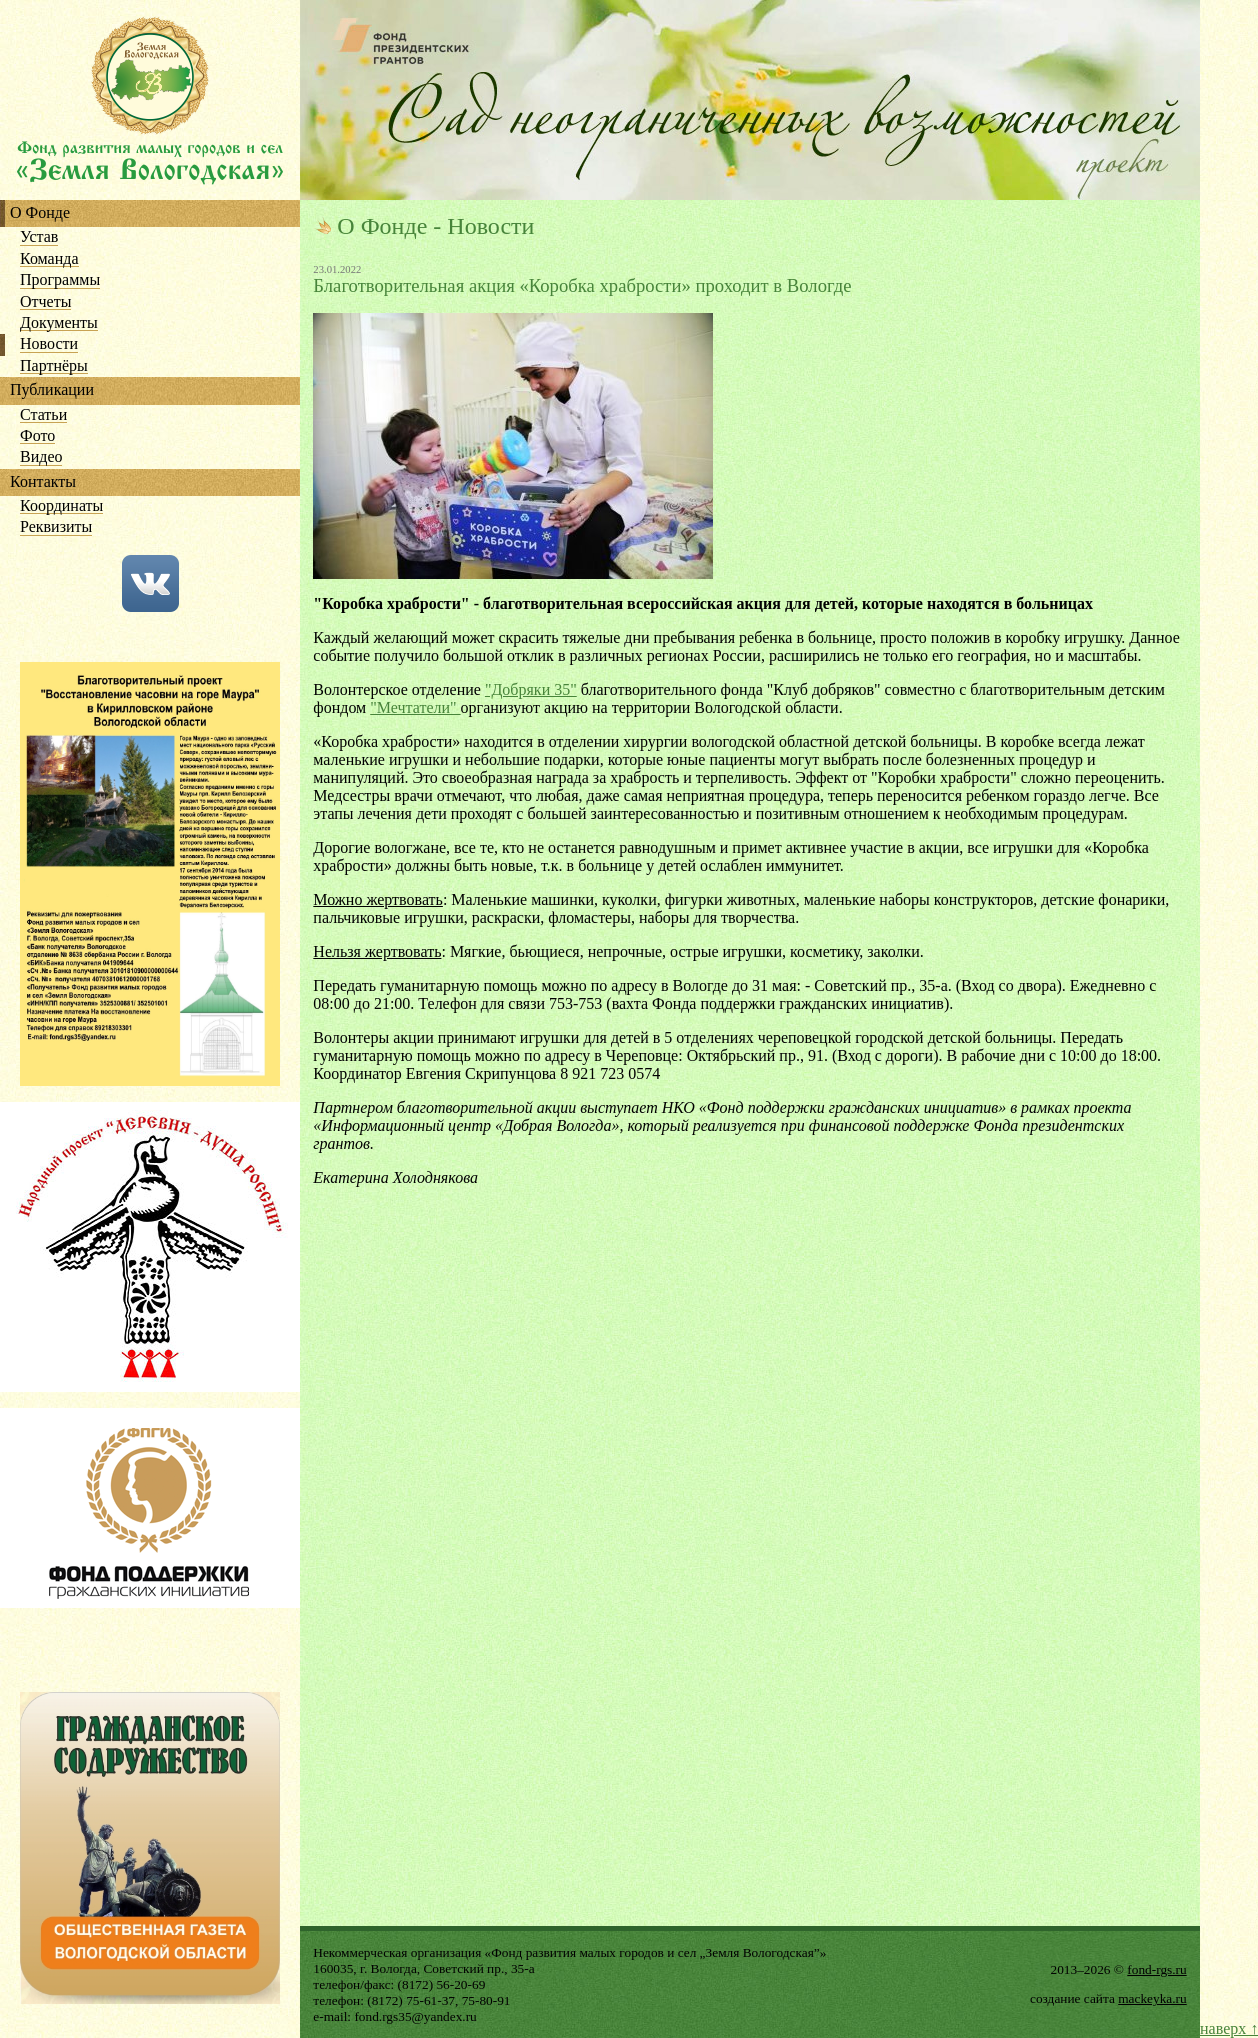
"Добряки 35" (531, 689)
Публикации (52, 390)
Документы (59, 323)
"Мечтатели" (415, 707)
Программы (60, 280)
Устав (39, 237)
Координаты (61, 506)
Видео (41, 457)
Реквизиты (56, 527)
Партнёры (54, 366)
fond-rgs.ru (1156, 1969)
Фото (37, 436)
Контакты (43, 482)
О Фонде (40, 213)
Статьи (43, 415)
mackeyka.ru (1152, 1998)
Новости (49, 344)
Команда (49, 259)
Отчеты (45, 302)
